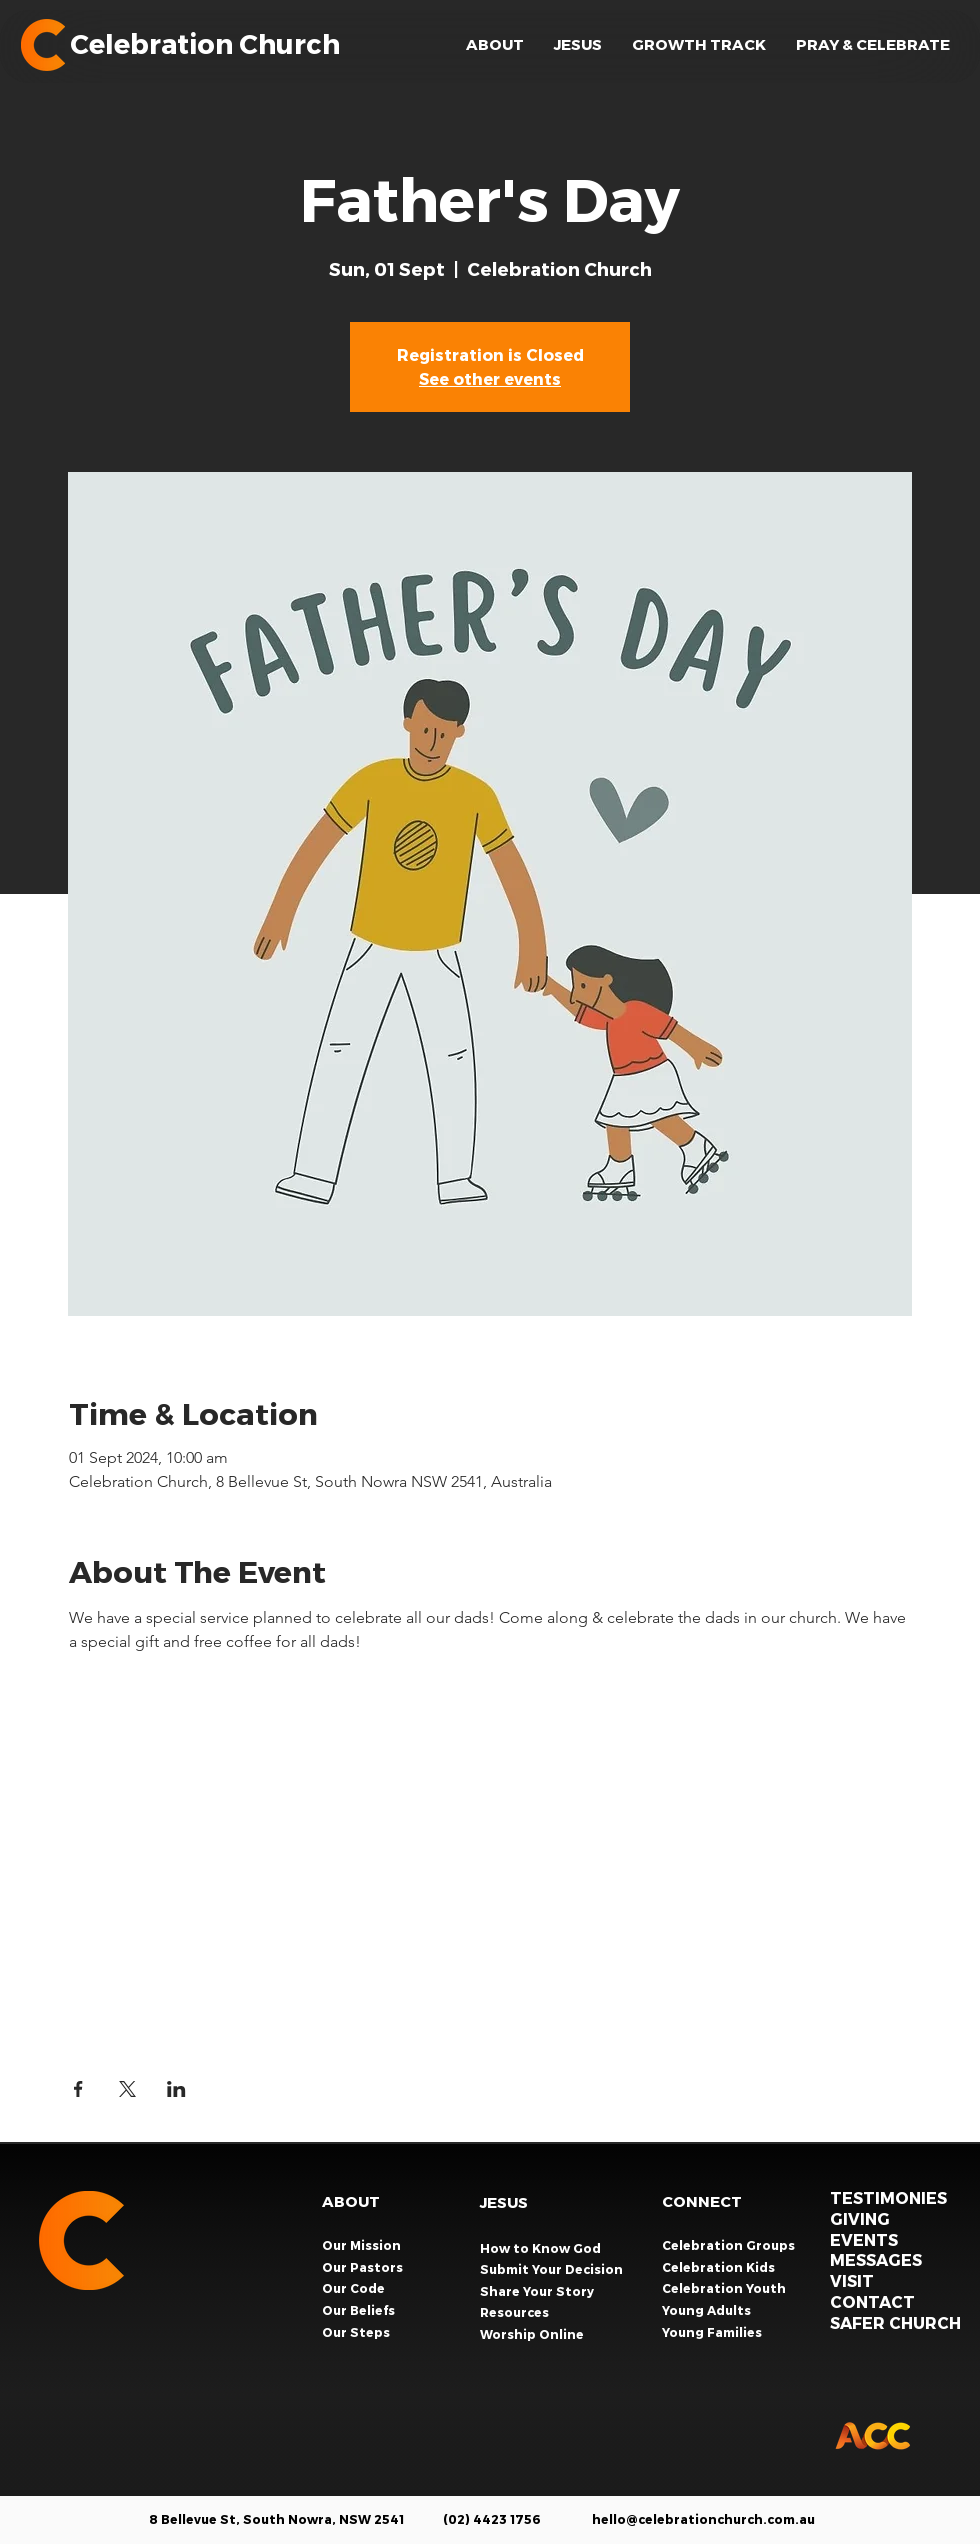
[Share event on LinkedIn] (176, 2089)
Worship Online (532, 2334)
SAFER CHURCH (895, 2322)
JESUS (504, 2202)
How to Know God (540, 2248)
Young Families (713, 2332)
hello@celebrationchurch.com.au (703, 2519)
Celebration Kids (720, 2267)
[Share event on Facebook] (78, 2089)
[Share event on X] (127, 2089)
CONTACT (872, 2301)
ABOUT (351, 2201)
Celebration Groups (730, 2245)
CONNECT (702, 2201)
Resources (514, 2312)
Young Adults (708, 2310)
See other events (490, 378)
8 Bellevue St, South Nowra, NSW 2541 (276, 2519)
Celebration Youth (725, 2288)
